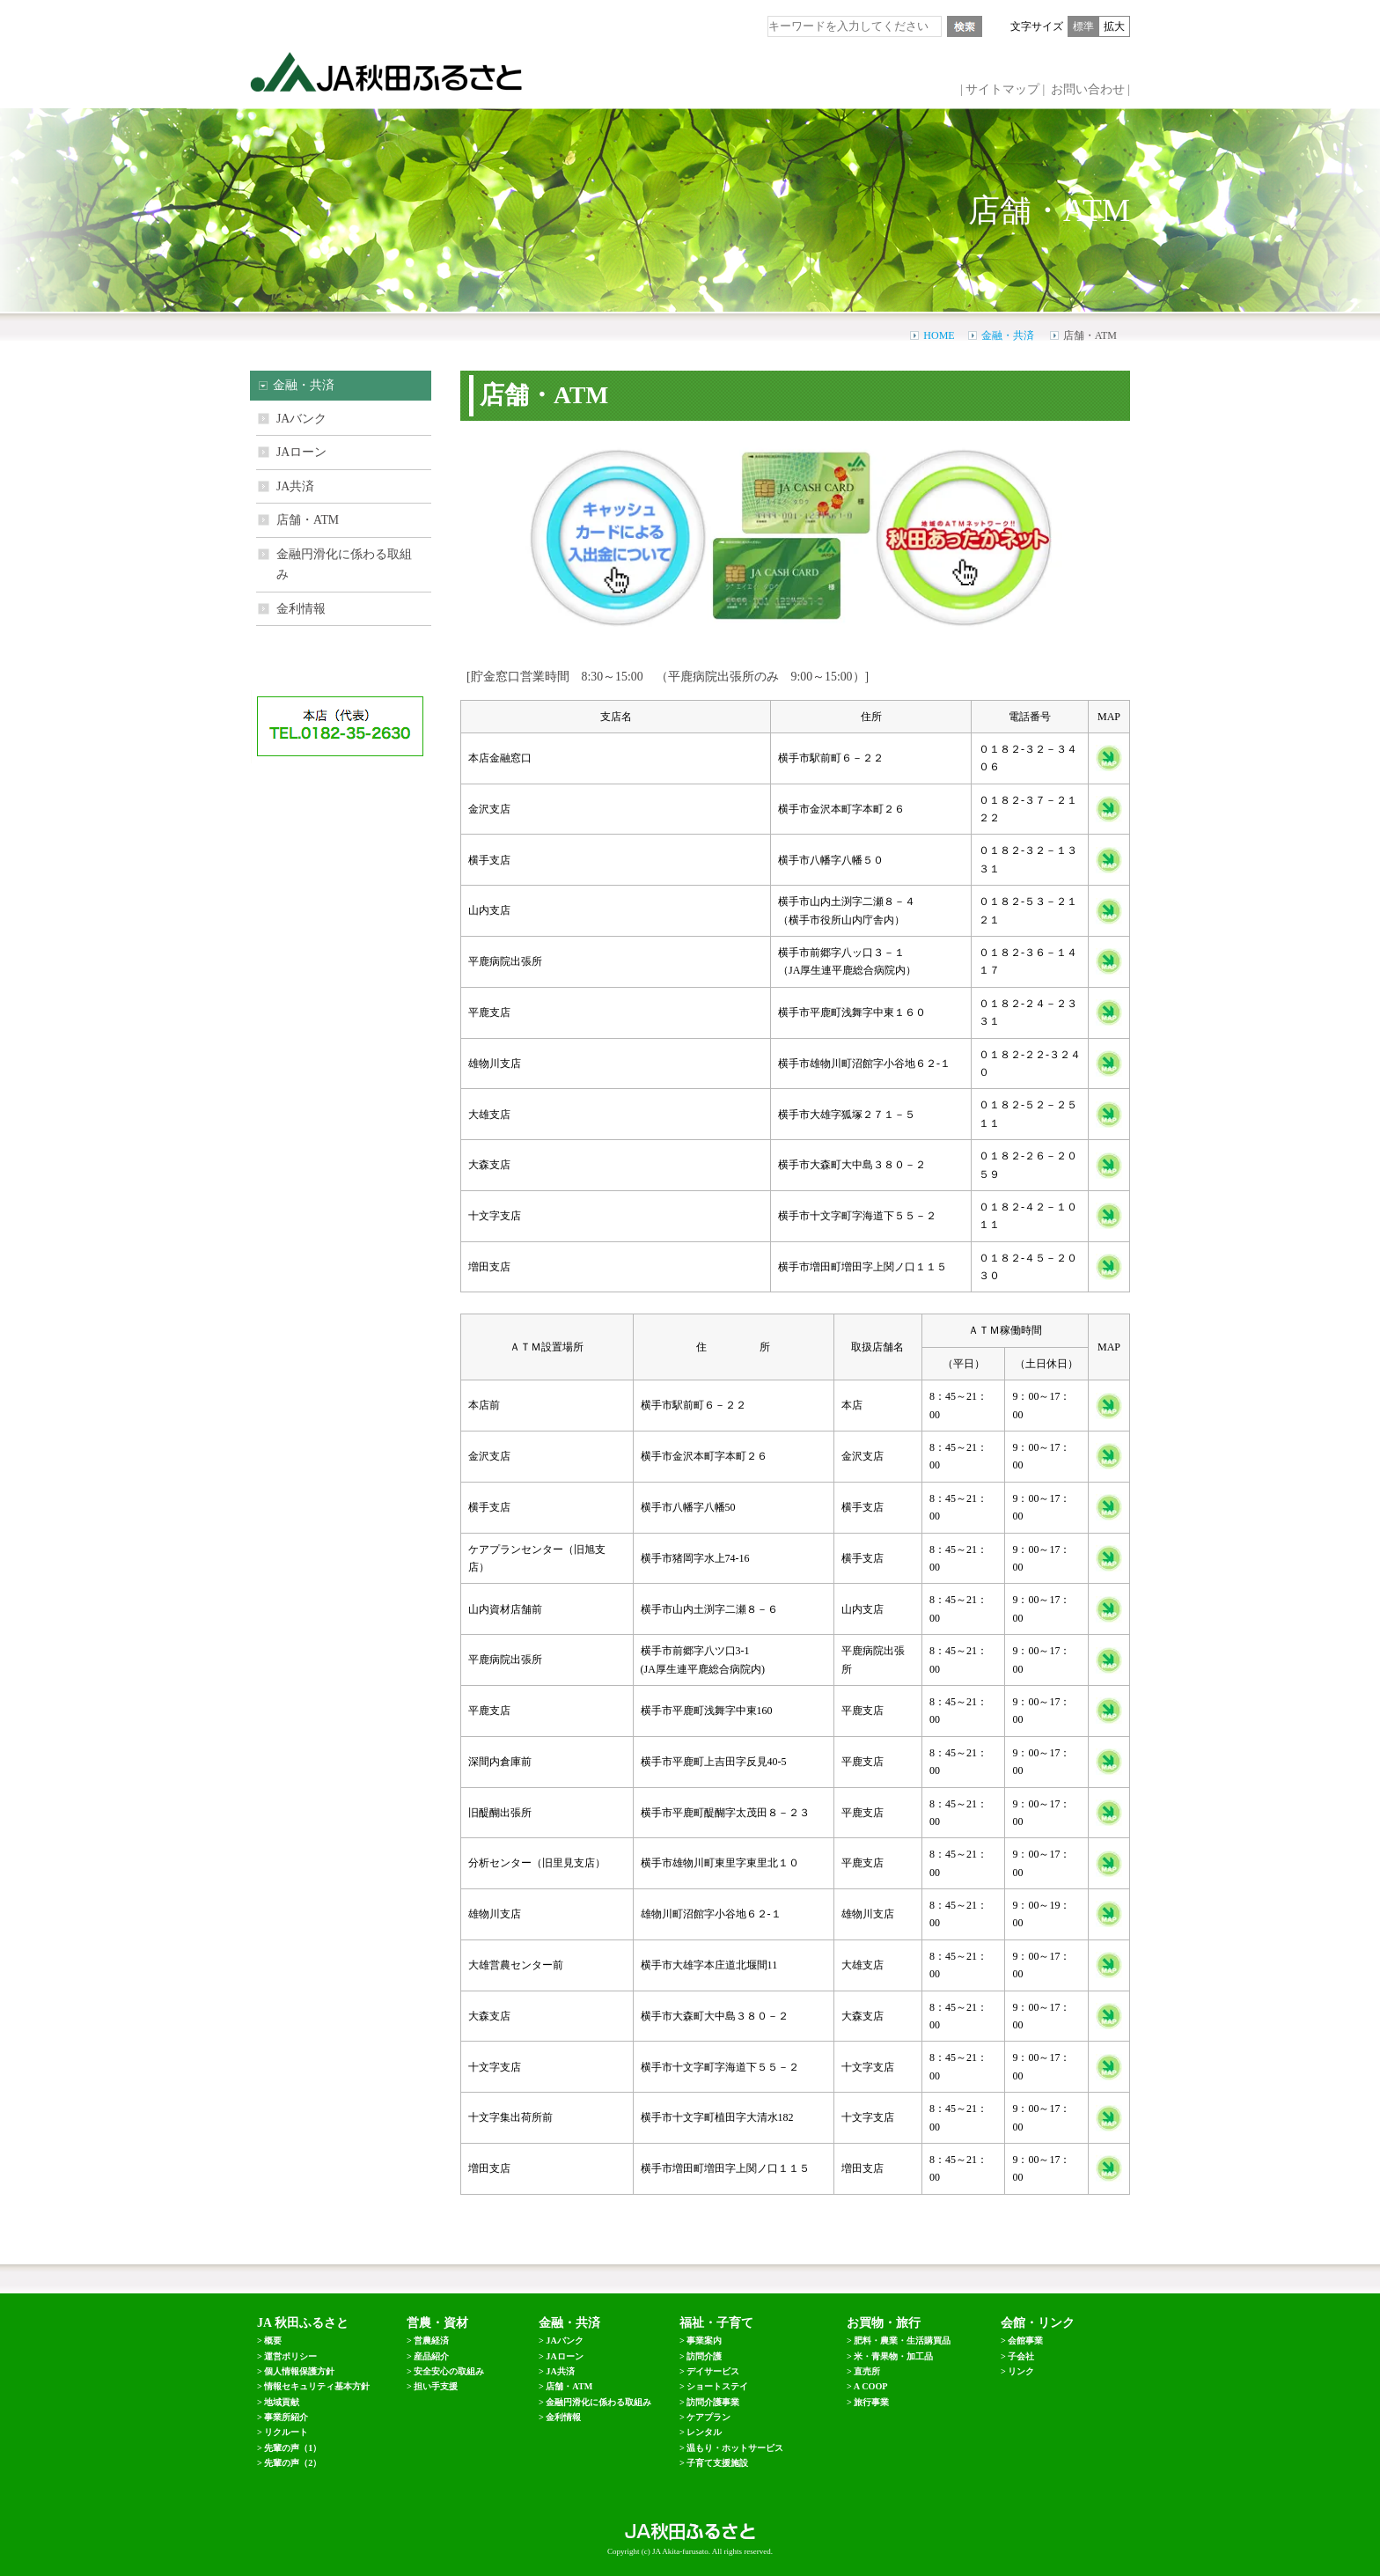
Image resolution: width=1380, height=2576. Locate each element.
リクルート (286, 2432)
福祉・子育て (716, 2322)
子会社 (1021, 2356)
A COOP (871, 2386)
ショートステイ (717, 2386)
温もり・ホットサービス (734, 2448)
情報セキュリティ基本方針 (317, 2386)
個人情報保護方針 (299, 2371)
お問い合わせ (1088, 89)
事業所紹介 (286, 2417)
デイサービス (712, 2371)
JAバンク (301, 418)
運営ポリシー (290, 2356)
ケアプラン (708, 2417)
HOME (938, 335)
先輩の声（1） (292, 2448)
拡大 (1114, 26)
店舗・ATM (307, 519)
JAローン (301, 452)
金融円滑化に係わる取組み (344, 564)
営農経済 (431, 2340)
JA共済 (295, 486)
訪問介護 (704, 2356)
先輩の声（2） (292, 2463)
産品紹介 (431, 2356)
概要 (273, 2340)
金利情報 (301, 608)
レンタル (704, 2432)
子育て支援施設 (717, 2463)
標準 (1083, 26)
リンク (1021, 2371)
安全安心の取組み (449, 2371)
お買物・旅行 (884, 2322)
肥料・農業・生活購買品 (902, 2340)
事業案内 (704, 2340)
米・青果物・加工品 (893, 2356)
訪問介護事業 (712, 2402)
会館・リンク (1038, 2322)
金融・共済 (1007, 335)
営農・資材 (437, 2322)
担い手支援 (436, 2386)
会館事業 (1025, 2340)
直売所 (867, 2371)
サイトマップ (1002, 89)
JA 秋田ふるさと (303, 2322)
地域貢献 (281, 2402)
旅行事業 (871, 2402)
